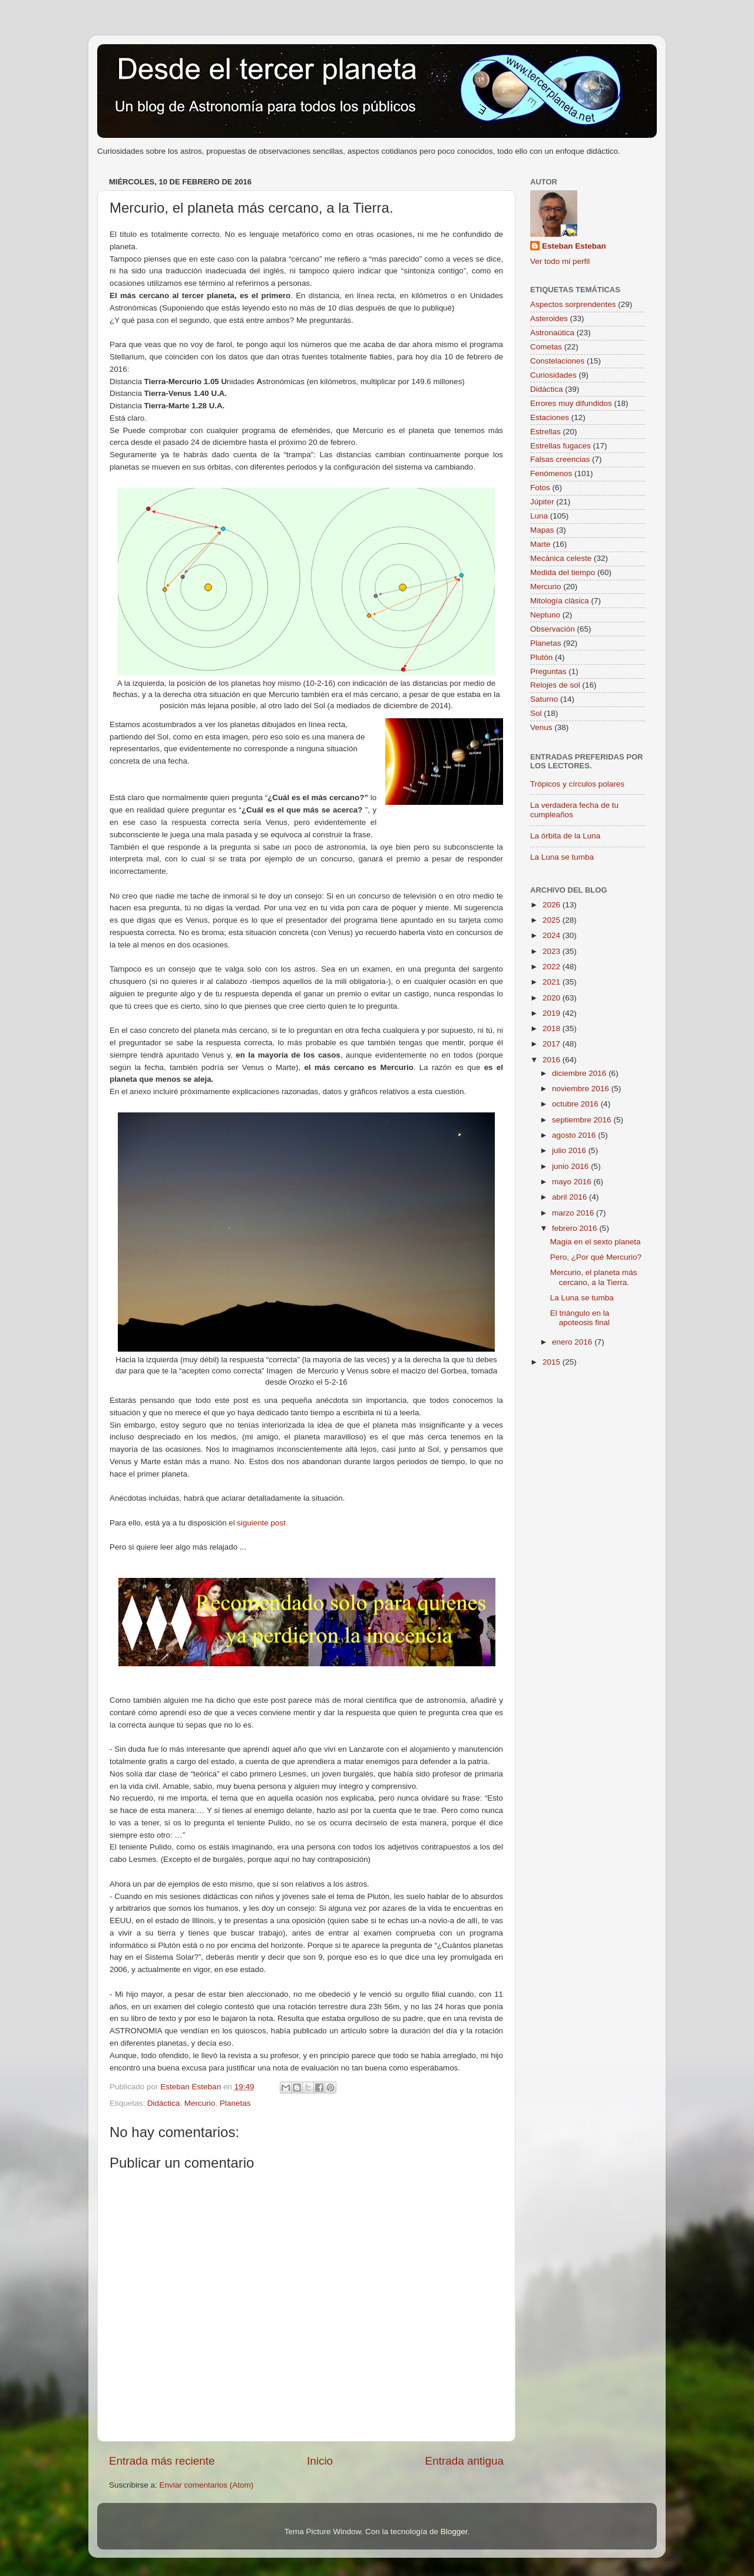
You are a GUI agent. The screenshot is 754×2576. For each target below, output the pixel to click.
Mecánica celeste (560, 558)
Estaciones (549, 417)
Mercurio (200, 2103)
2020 (553, 997)
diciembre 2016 (580, 1073)
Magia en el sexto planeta (595, 1241)
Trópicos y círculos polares (577, 784)
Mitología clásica (559, 600)
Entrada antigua (464, 2461)
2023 (553, 951)
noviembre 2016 (581, 1088)
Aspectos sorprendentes (573, 304)
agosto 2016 (575, 1135)
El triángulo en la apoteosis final (580, 1318)
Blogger (454, 2531)
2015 (553, 1362)
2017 (553, 1043)
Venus (541, 727)
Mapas (542, 530)
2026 (553, 904)
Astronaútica (552, 332)
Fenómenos (551, 473)
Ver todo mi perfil (560, 261)
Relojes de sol (555, 685)
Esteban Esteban (574, 246)
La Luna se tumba (562, 857)
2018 (553, 1028)
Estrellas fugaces (560, 445)
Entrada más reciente (162, 2461)
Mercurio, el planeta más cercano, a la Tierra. (593, 1277)
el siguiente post (257, 1522)
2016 (553, 1059)
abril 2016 (570, 1197)
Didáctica (163, 2103)
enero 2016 (573, 1341)
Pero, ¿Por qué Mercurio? (595, 1257)
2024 (553, 935)
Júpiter (542, 501)
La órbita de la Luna (565, 835)
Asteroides (549, 318)
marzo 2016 (574, 1212)
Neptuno (545, 614)
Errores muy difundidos (571, 403)
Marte (540, 544)
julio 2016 (570, 1150)
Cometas (546, 346)
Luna (539, 515)
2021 (553, 981)
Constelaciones (557, 360)
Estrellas (545, 431)
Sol (536, 713)
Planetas (235, 2103)
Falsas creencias (560, 459)
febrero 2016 (575, 1228)
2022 (553, 966)
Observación (552, 629)
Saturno (544, 699)
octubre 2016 (576, 1103)
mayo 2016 (573, 1181)
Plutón (541, 657)
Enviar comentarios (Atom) (207, 2485)
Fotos (540, 487)
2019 (553, 1013)
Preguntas (548, 671)
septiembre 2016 (582, 1119)
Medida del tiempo (562, 572)
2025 (553, 920)
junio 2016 (571, 1166)
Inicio (320, 2461)
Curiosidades (553, 375)
